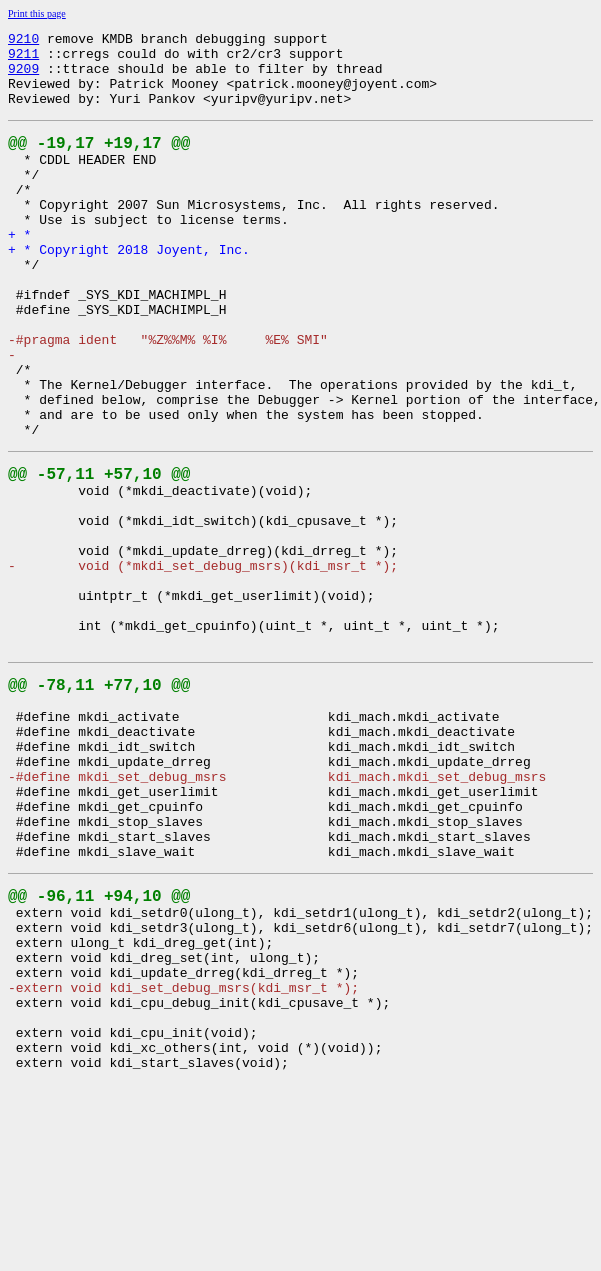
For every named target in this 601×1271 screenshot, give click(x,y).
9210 (23, 41)
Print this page (37, 13)
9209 (23, 77)
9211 (23, 59)
